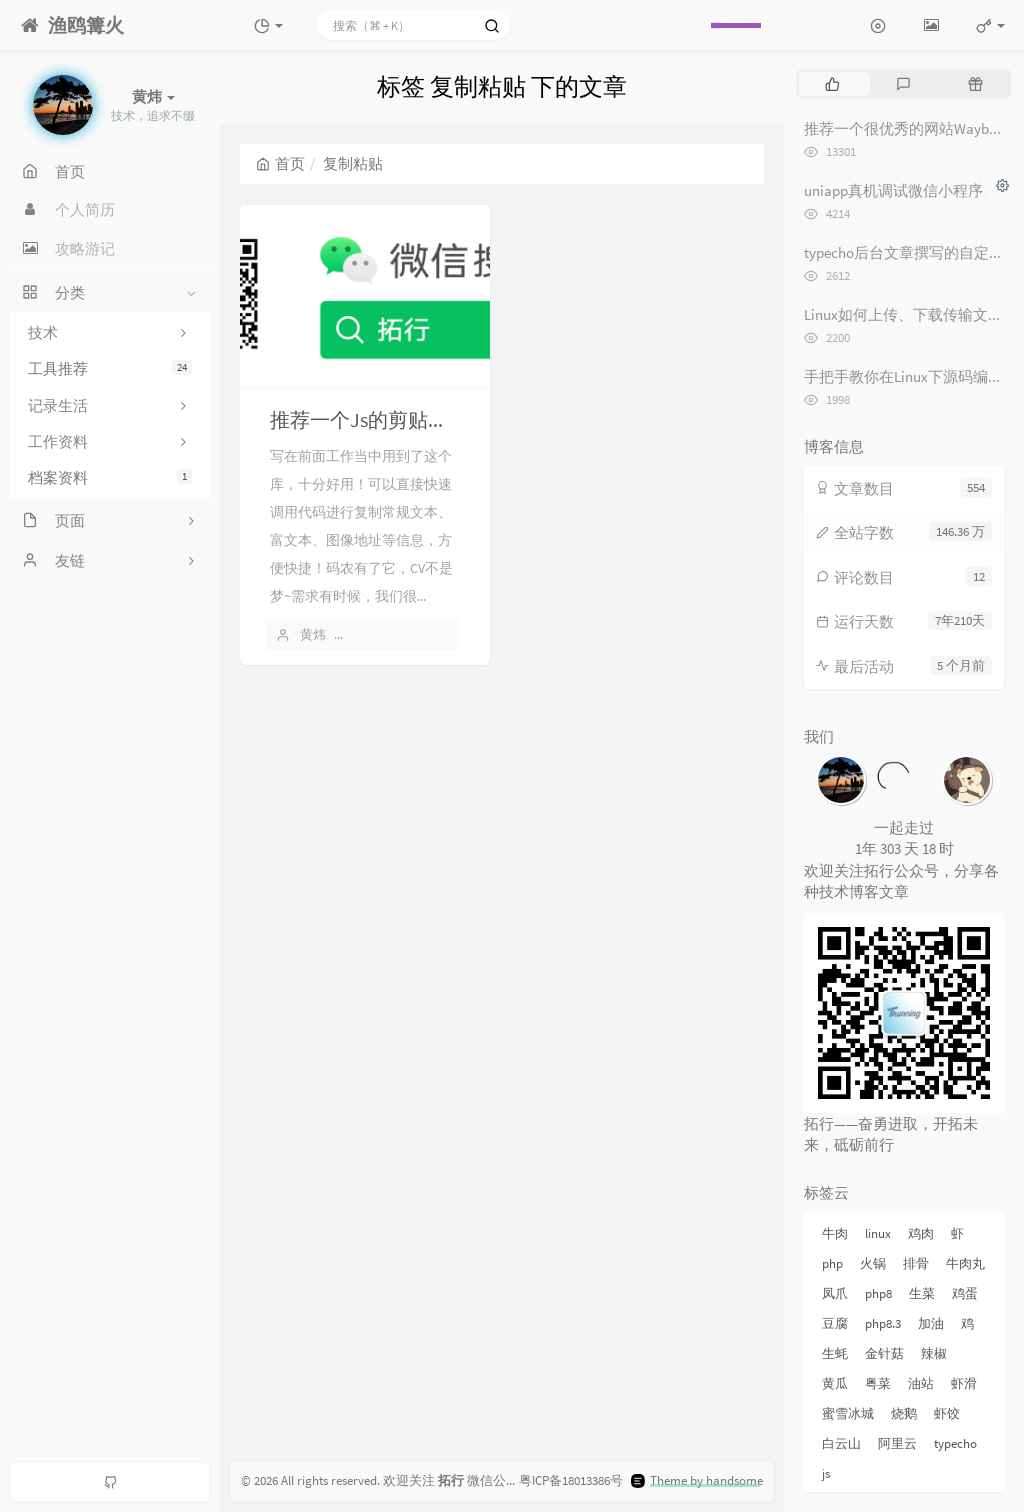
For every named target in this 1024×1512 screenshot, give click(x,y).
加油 (931, 1323)
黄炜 (313, 634)
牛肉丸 (965, 1263)
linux (878, 1233)
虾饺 (947, 1413)
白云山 (841, 1443)
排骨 (916, 1263)
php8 (878, 1293)
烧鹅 (904, 1413)
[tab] (832, 84)
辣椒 (934, 1353)
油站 (921, 1383)
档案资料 (110, 477)
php (832, 1263)
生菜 (922, 1293)
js (826, 1473)
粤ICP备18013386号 (571, 1480)
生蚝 (835, 1353)
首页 (280, 163)
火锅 (873, 1263)
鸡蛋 (965, 1293)
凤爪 (835, 1293)
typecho (955, 1443)
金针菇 (884, 1353)
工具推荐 (110, 368)
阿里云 (897, 1443)
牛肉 (835, 1233)
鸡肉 (921, 1233)
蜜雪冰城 (848, 1413)
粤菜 (878, 1383)
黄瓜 (835, 1383)
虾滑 (964, 1383)
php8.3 (883, 1323)
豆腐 (835, 1323)
